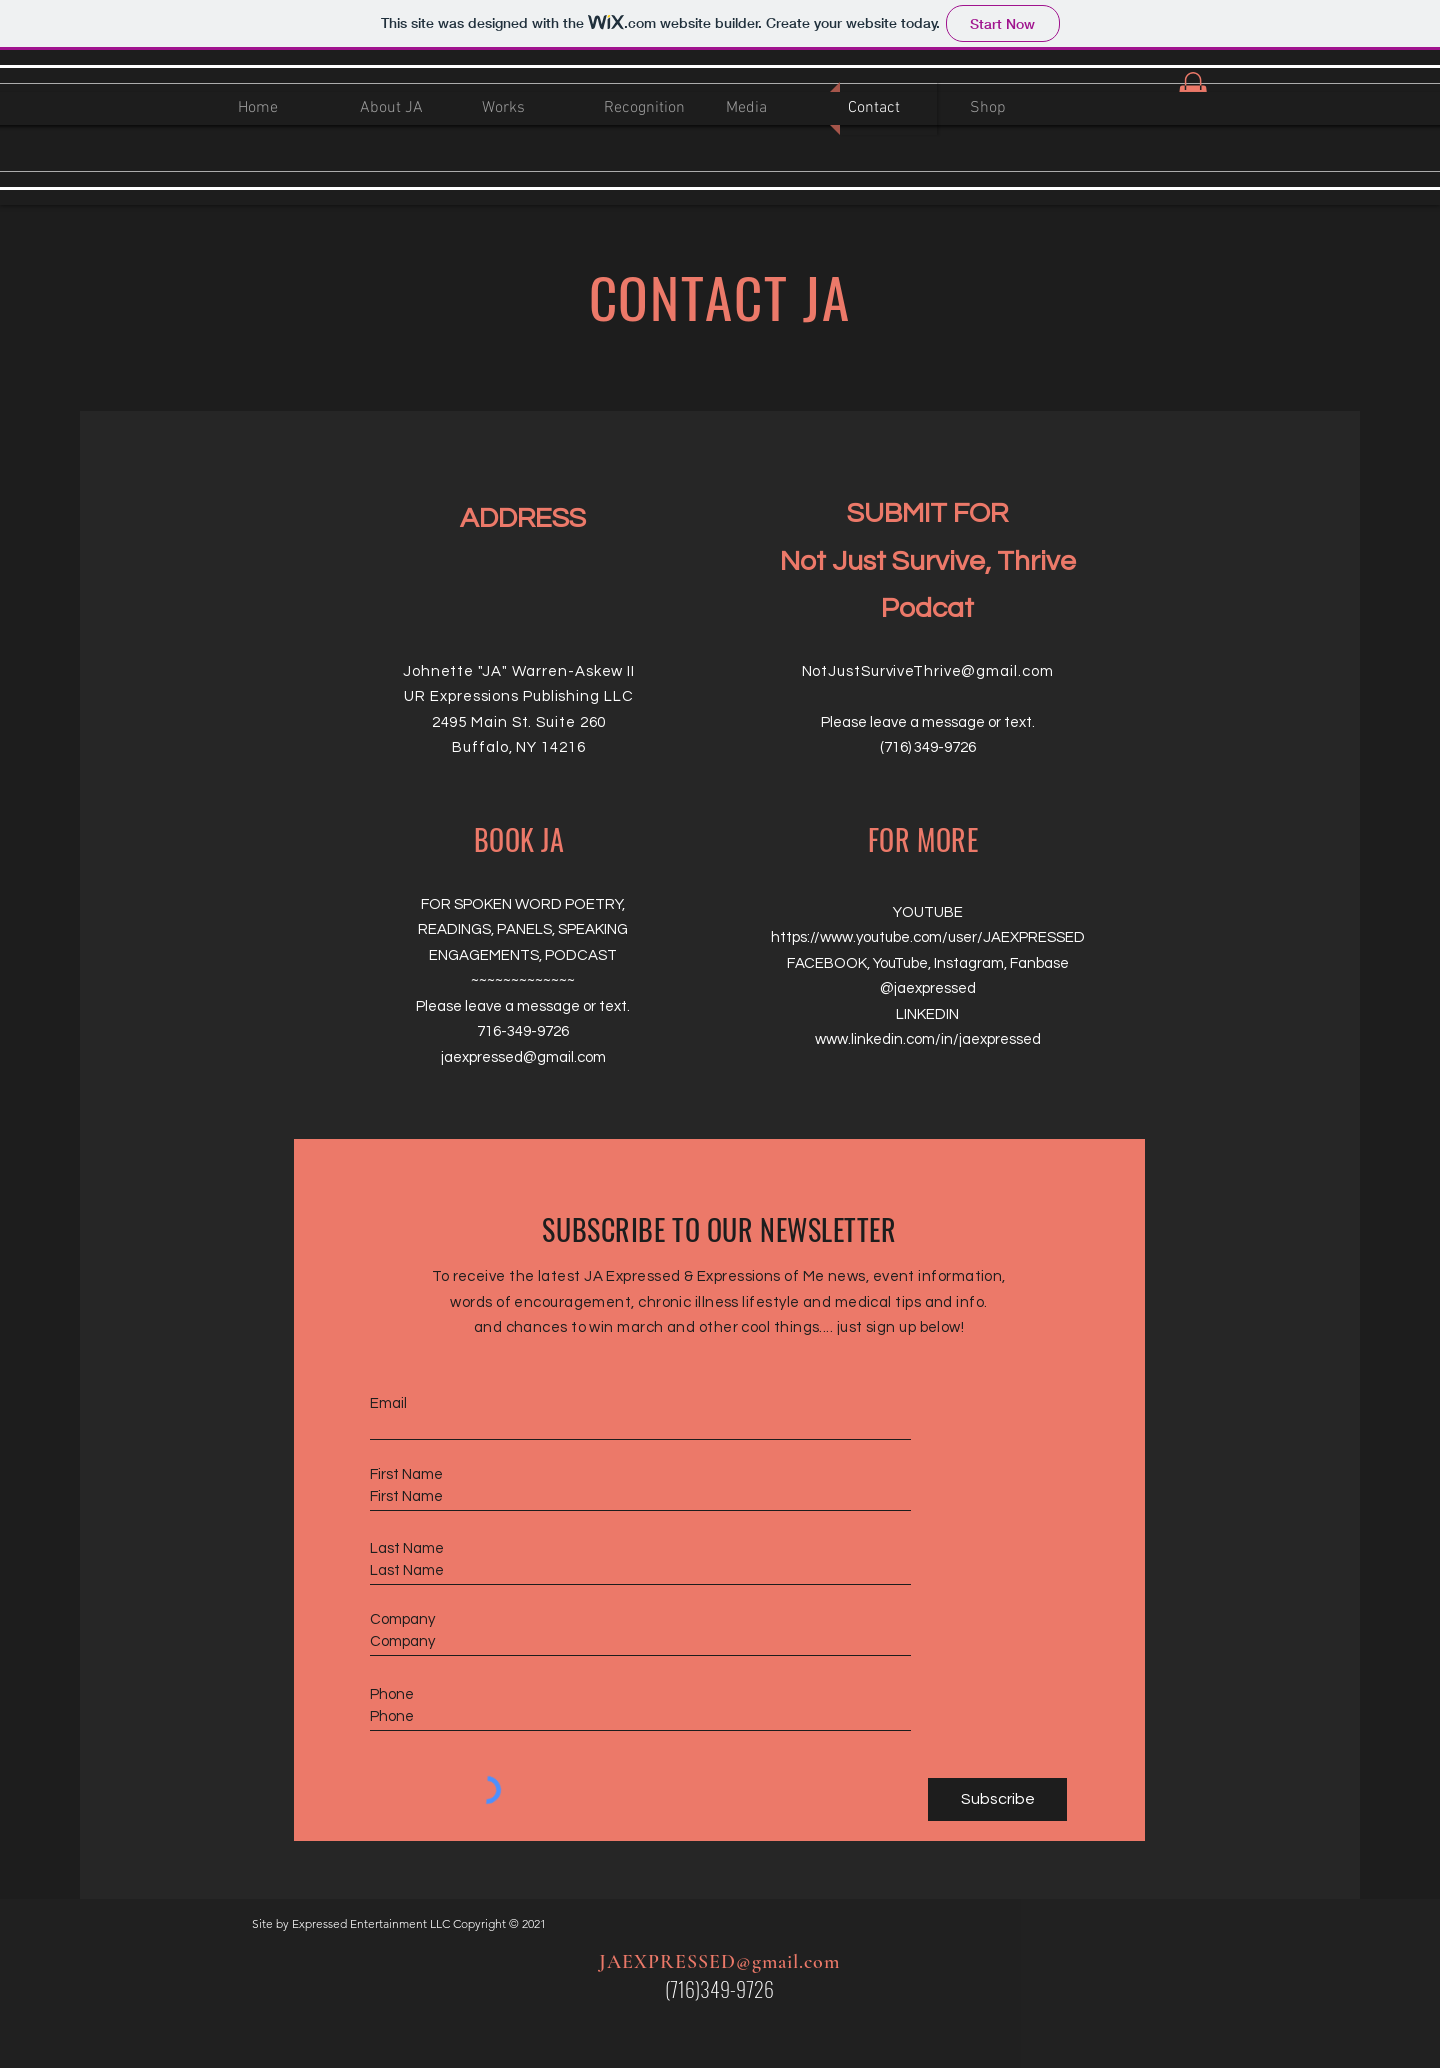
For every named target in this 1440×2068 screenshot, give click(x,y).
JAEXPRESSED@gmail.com (719, 1962)
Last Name (407, 1548)
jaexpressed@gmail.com (523, 1057)
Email (388, 1403)
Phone (392, 1694)
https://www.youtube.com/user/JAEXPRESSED (928, 937)
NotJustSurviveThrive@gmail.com (928, 671)
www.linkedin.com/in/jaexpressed (928, 1039)
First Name (406, 1474)
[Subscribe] (997, 1799)
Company (402, 1619)
